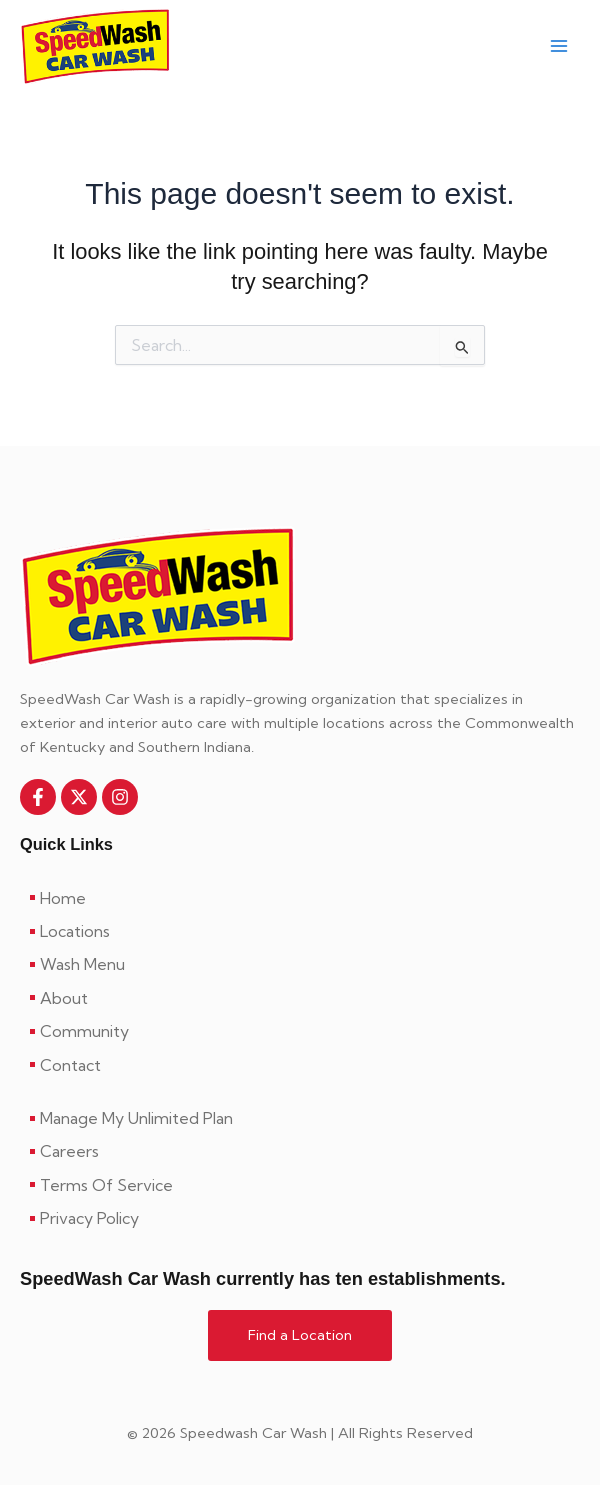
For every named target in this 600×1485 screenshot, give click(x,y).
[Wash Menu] (300, 964)
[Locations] (300, 931)
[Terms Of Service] (300, 1185)
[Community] (300, 1031)
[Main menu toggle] (559, 47)
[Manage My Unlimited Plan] (300, 1118)
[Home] (300, 898)
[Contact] (300, 1065)
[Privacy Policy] (300, 1218)
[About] (300, 998)
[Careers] (300, 1151)
